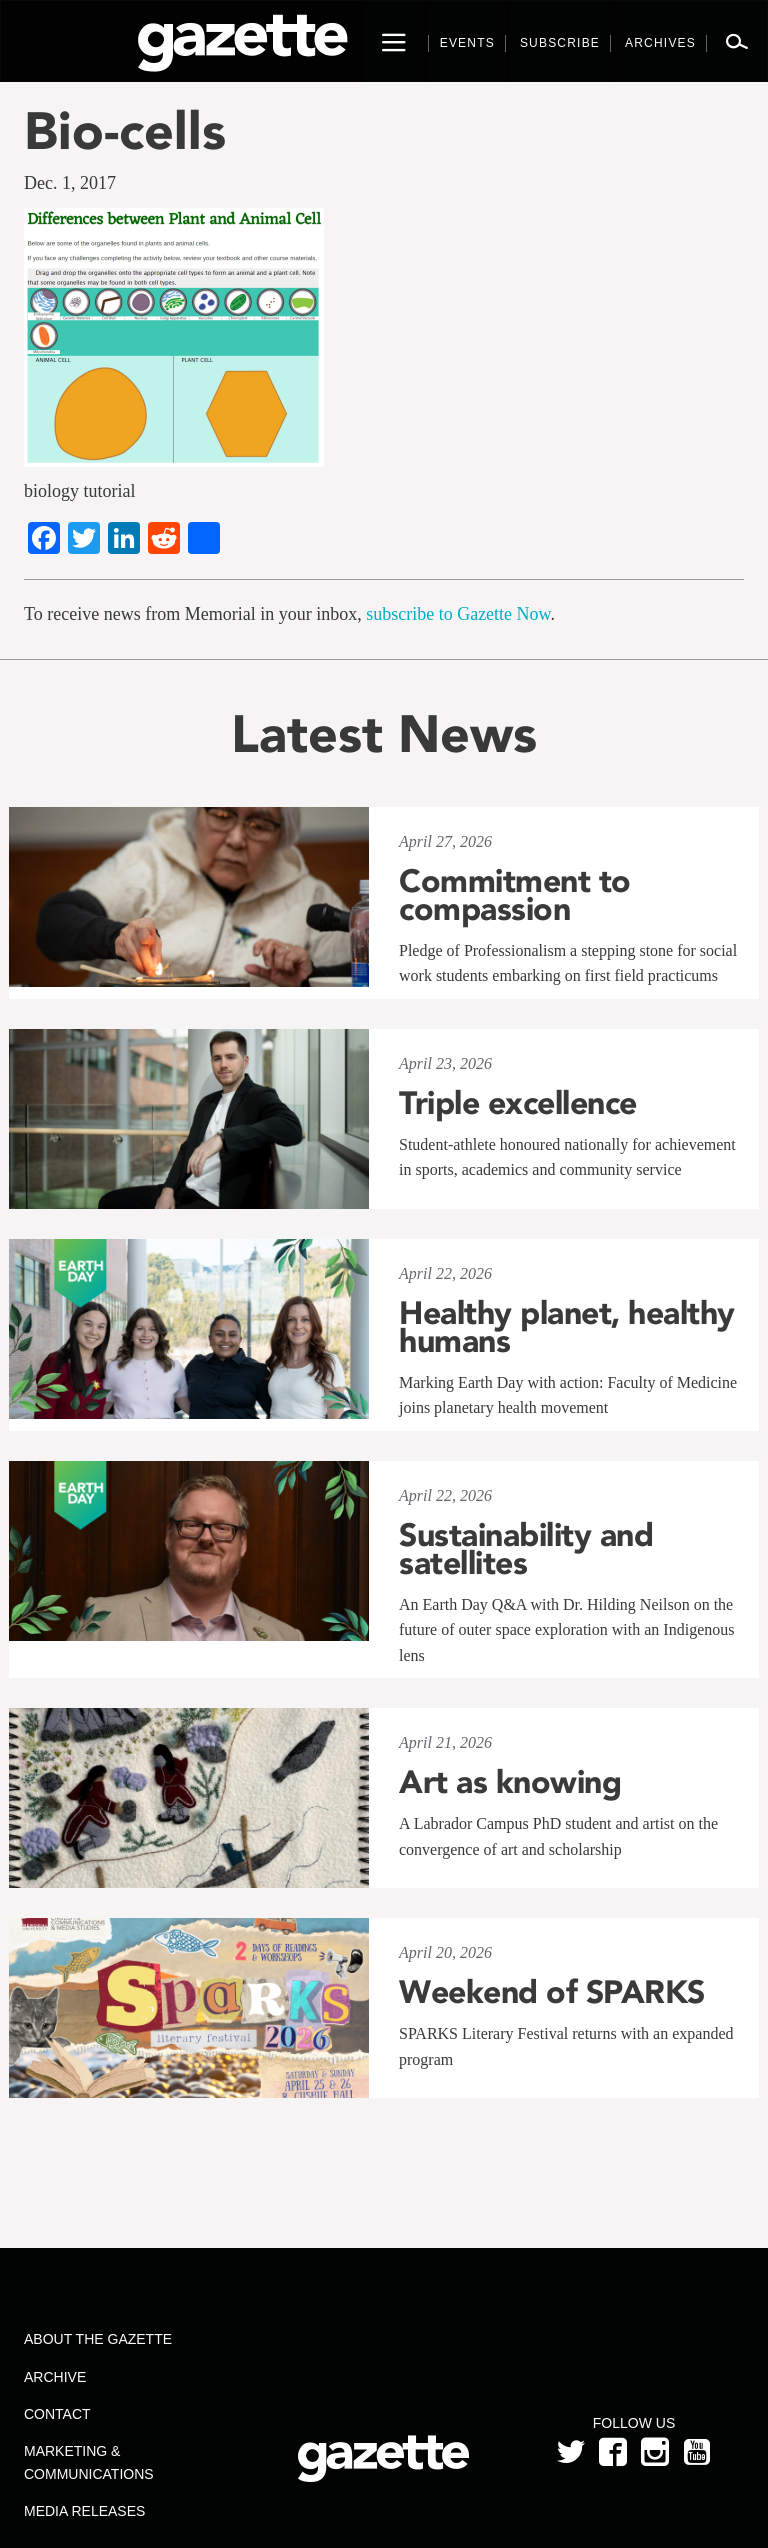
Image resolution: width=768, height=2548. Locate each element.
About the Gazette (98, 2339)
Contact (57, 2414)
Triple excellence (518, 1103)
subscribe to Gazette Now (458, 614)
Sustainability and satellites (526, 1549)
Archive (55, 2377)
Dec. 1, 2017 (70, 183)
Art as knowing (510, 1782)
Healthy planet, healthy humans (567, 1327)
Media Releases (84, 2511)
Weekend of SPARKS (552, 1992)
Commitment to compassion (515, 895)
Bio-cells (125, 130)
